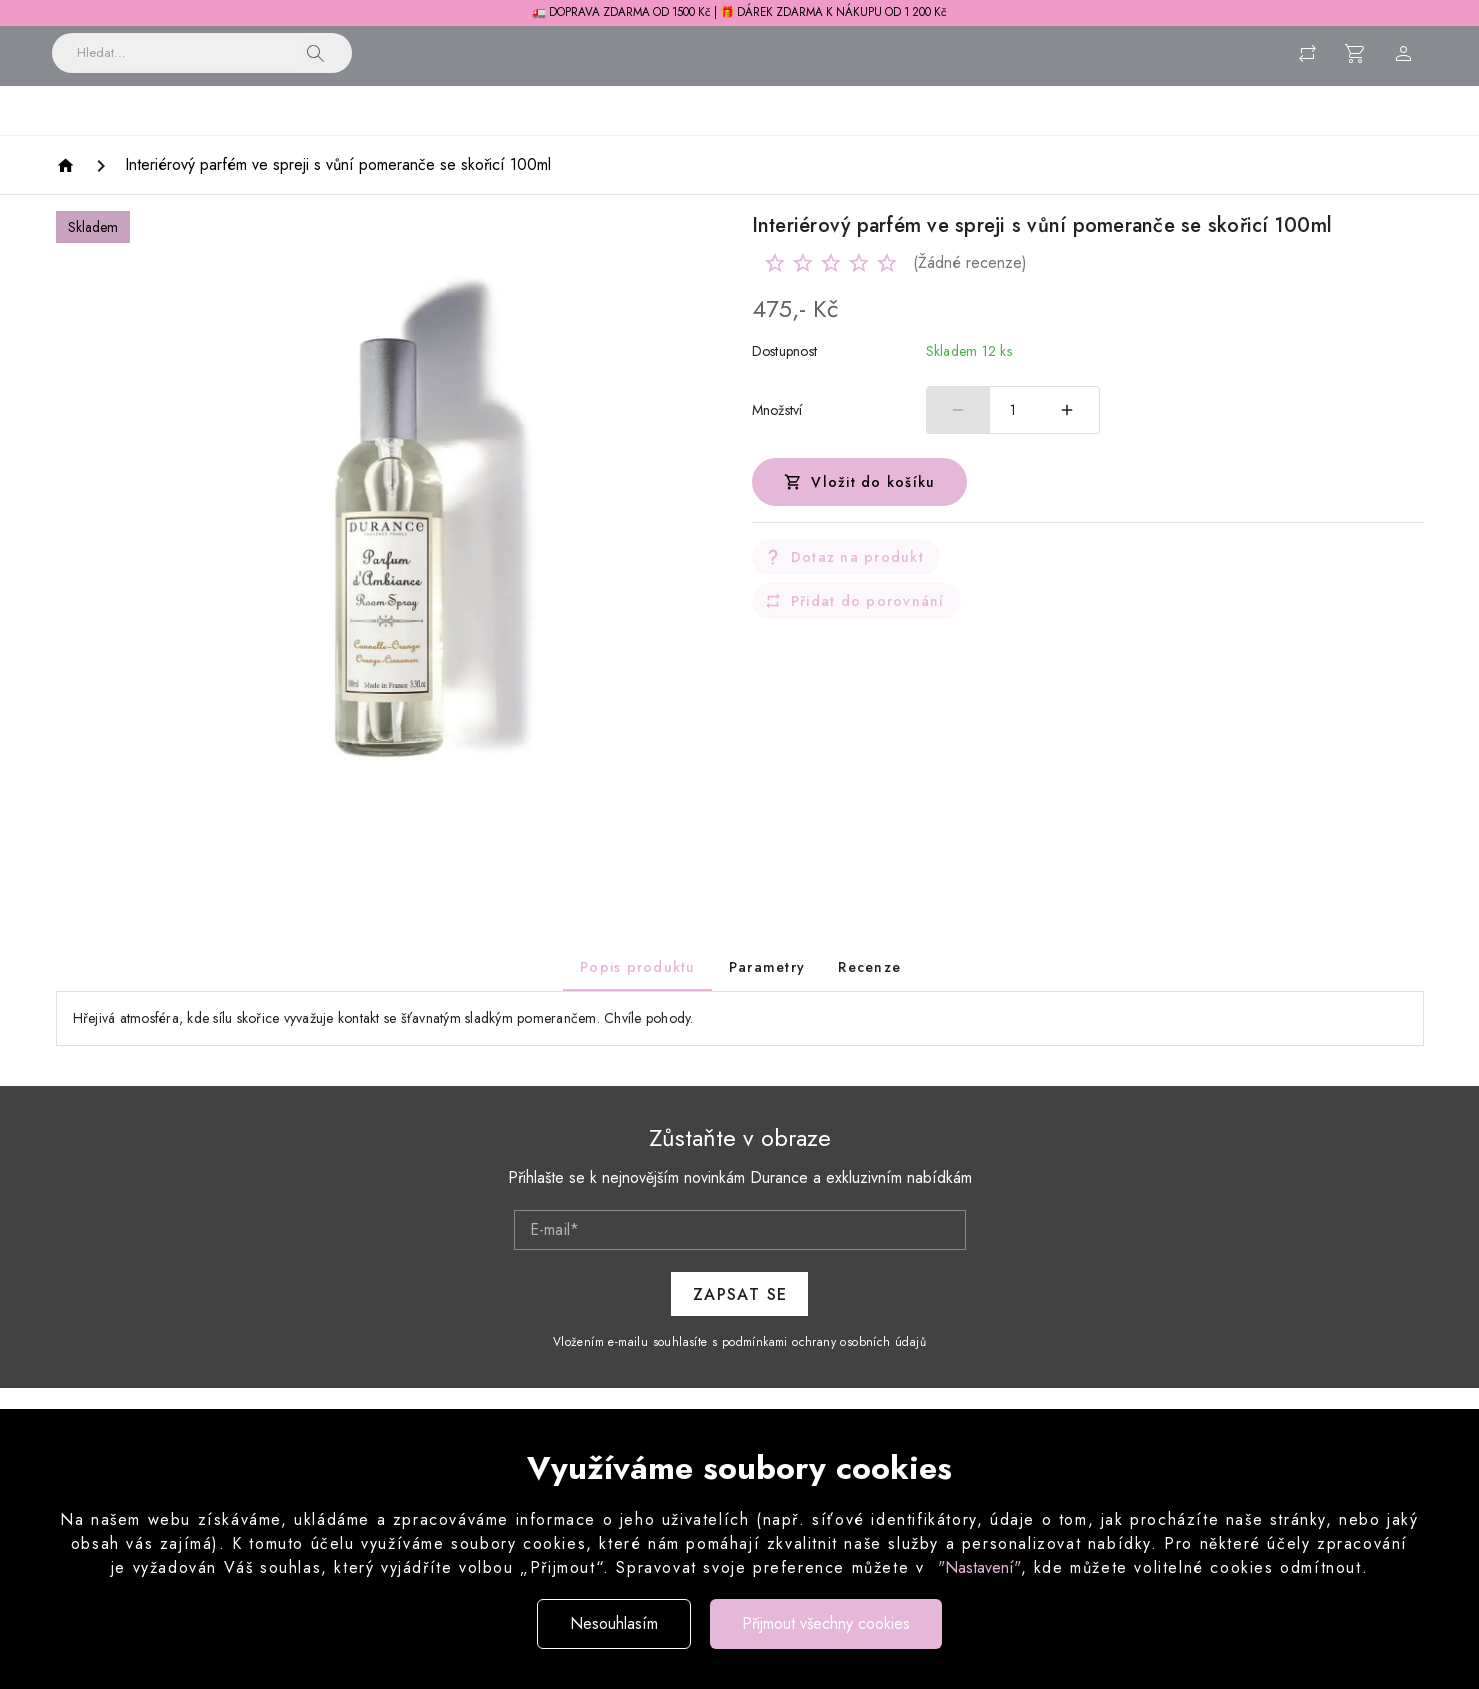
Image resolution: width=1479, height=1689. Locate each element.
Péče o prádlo (614, 133)
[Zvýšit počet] (1068, 434)
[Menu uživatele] (1404, 63)
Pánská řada (1031, 133)
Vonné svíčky (478, 133)
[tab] (636, 991)
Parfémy (916, 133)
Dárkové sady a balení (1194, 133)
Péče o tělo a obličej (774, 133)
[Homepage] (68, 189)
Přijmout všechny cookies (826, 1623)
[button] (316, 63)
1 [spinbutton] (1013, 434)
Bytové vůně (349, 133)
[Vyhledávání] (187, 63)
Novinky (237, 133)
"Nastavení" (979, 1567)
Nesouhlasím (614, 1623)
